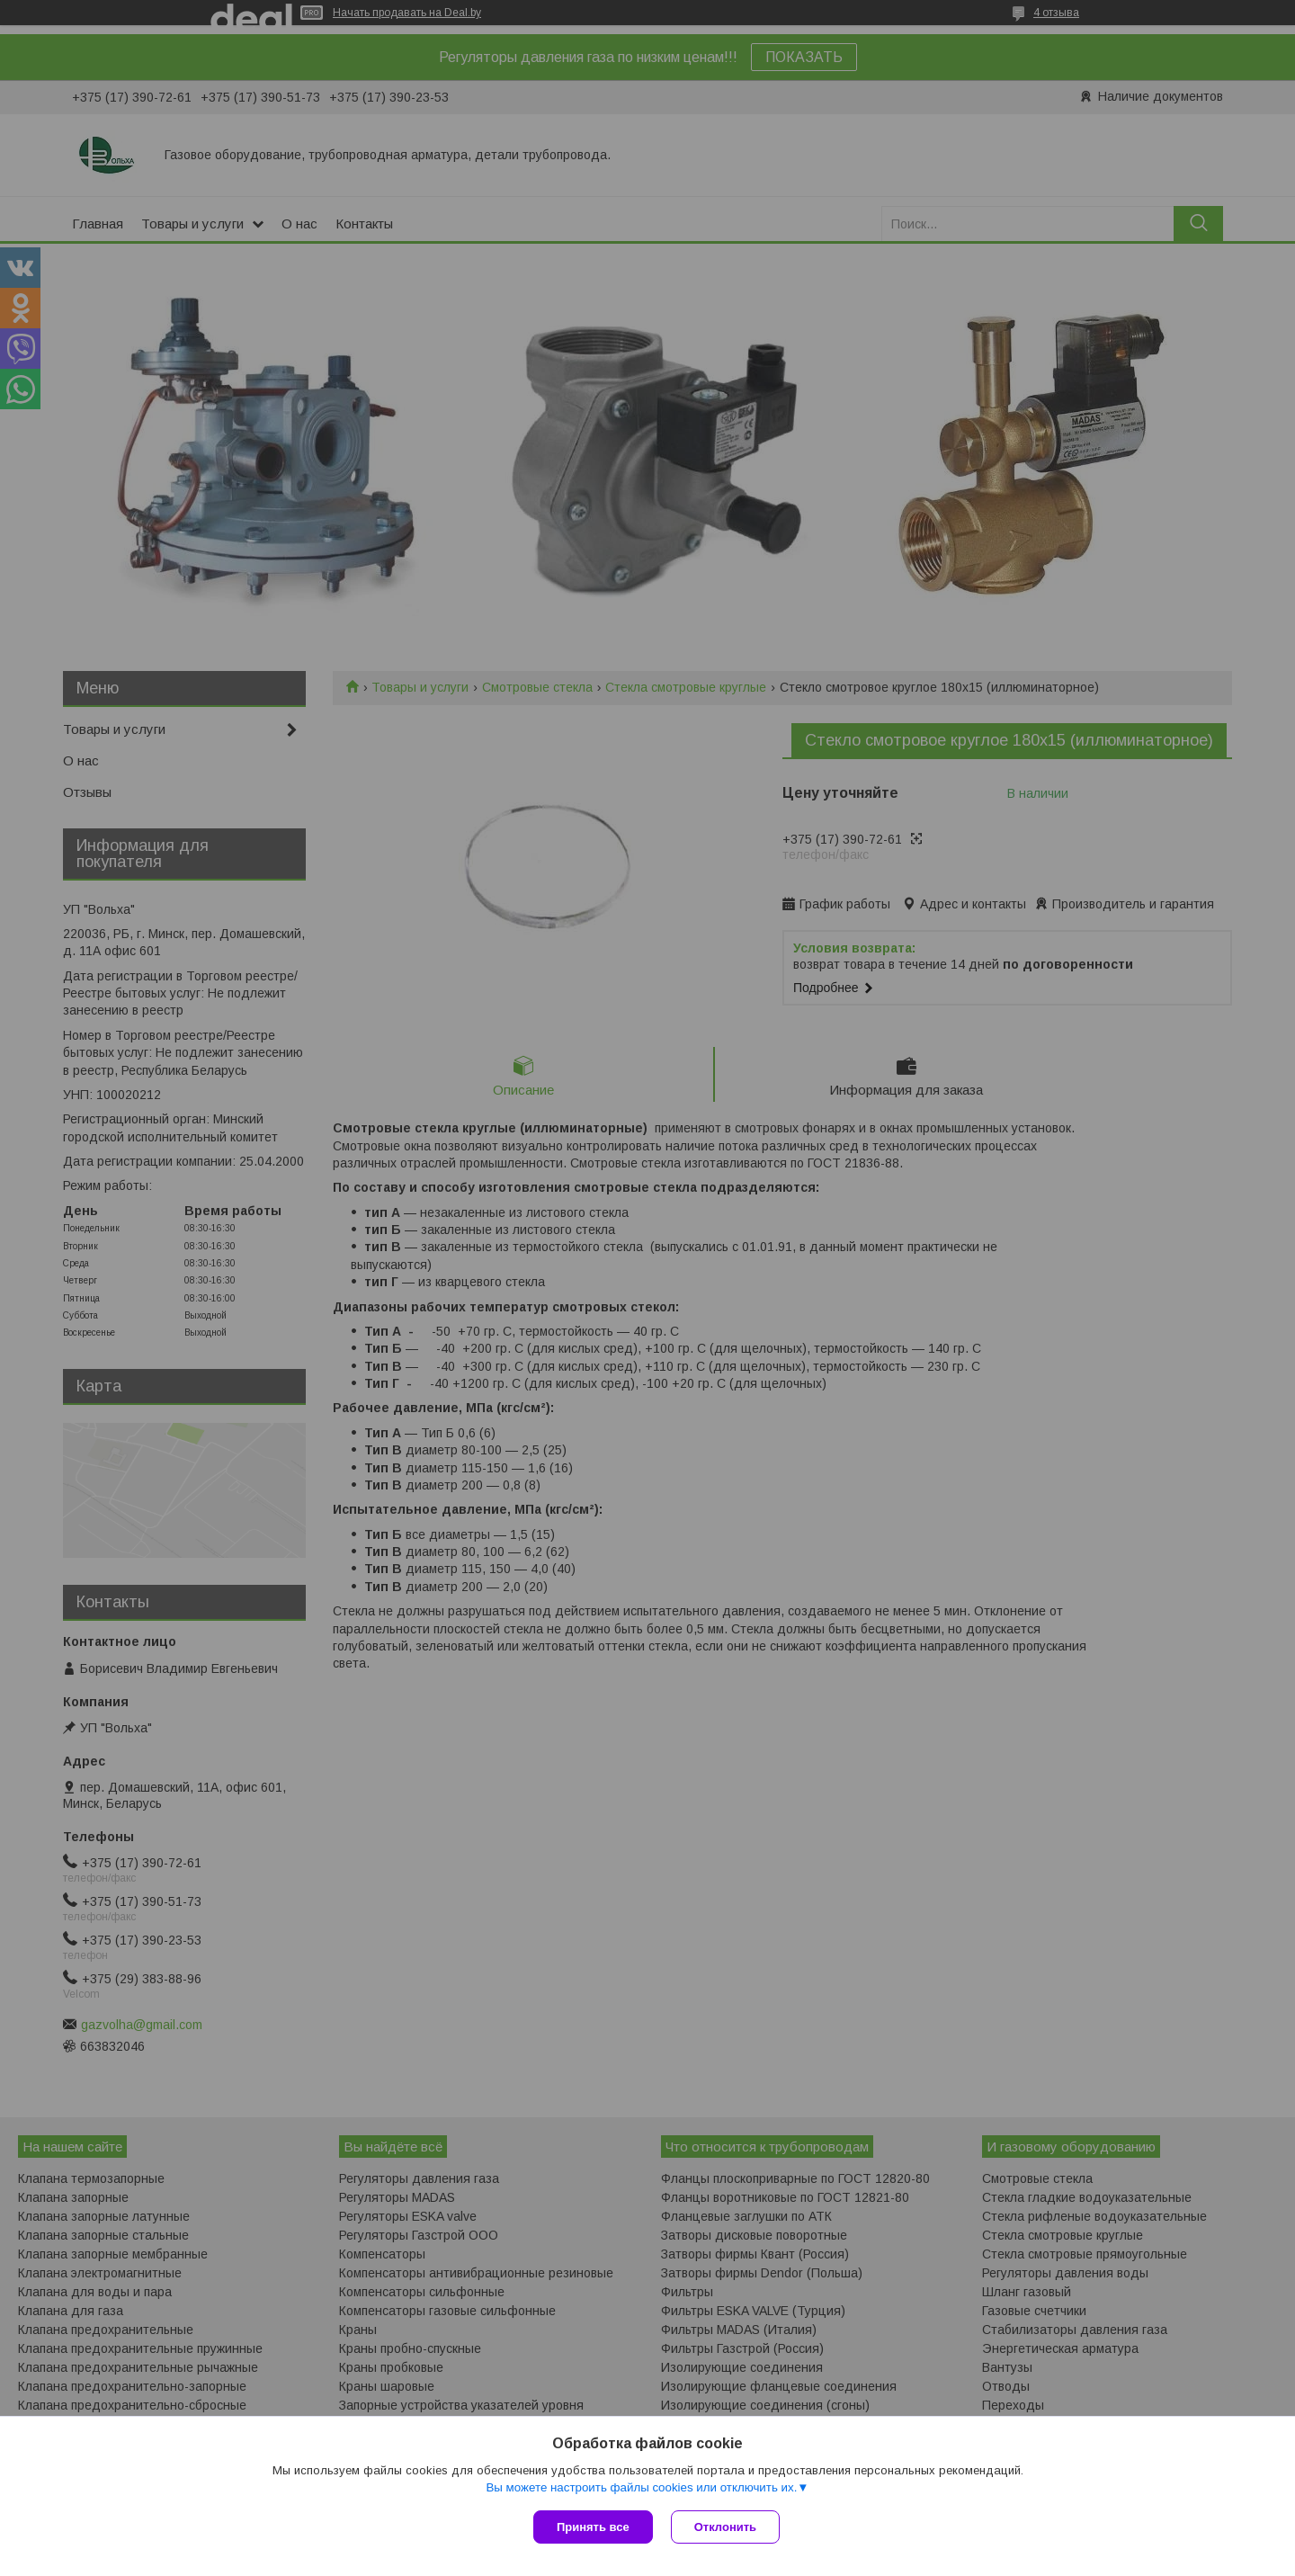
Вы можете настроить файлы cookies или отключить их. (641, 2487)
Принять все (593, 2527)
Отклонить (725, 2527)
